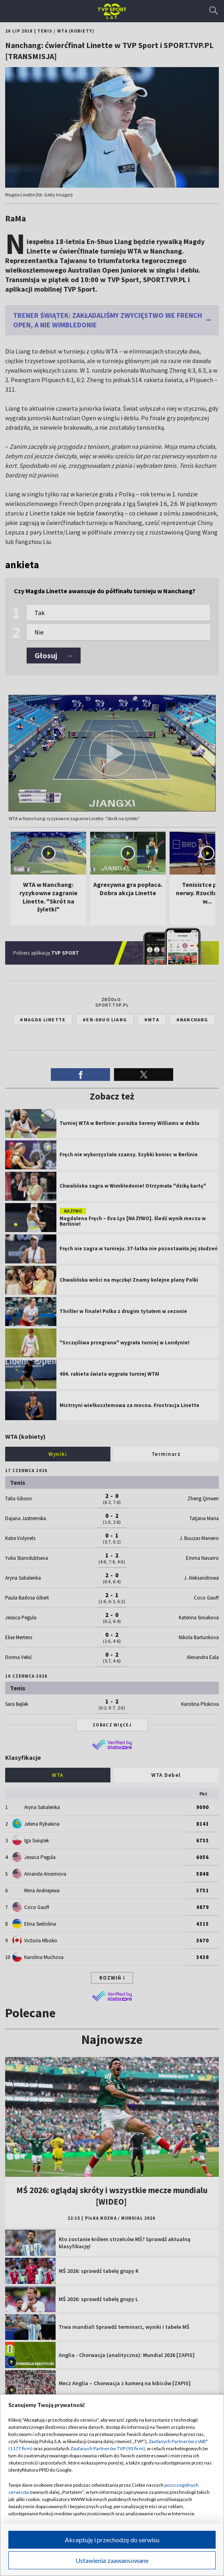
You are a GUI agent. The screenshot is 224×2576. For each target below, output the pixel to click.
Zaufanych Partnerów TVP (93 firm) (107, 2448)
